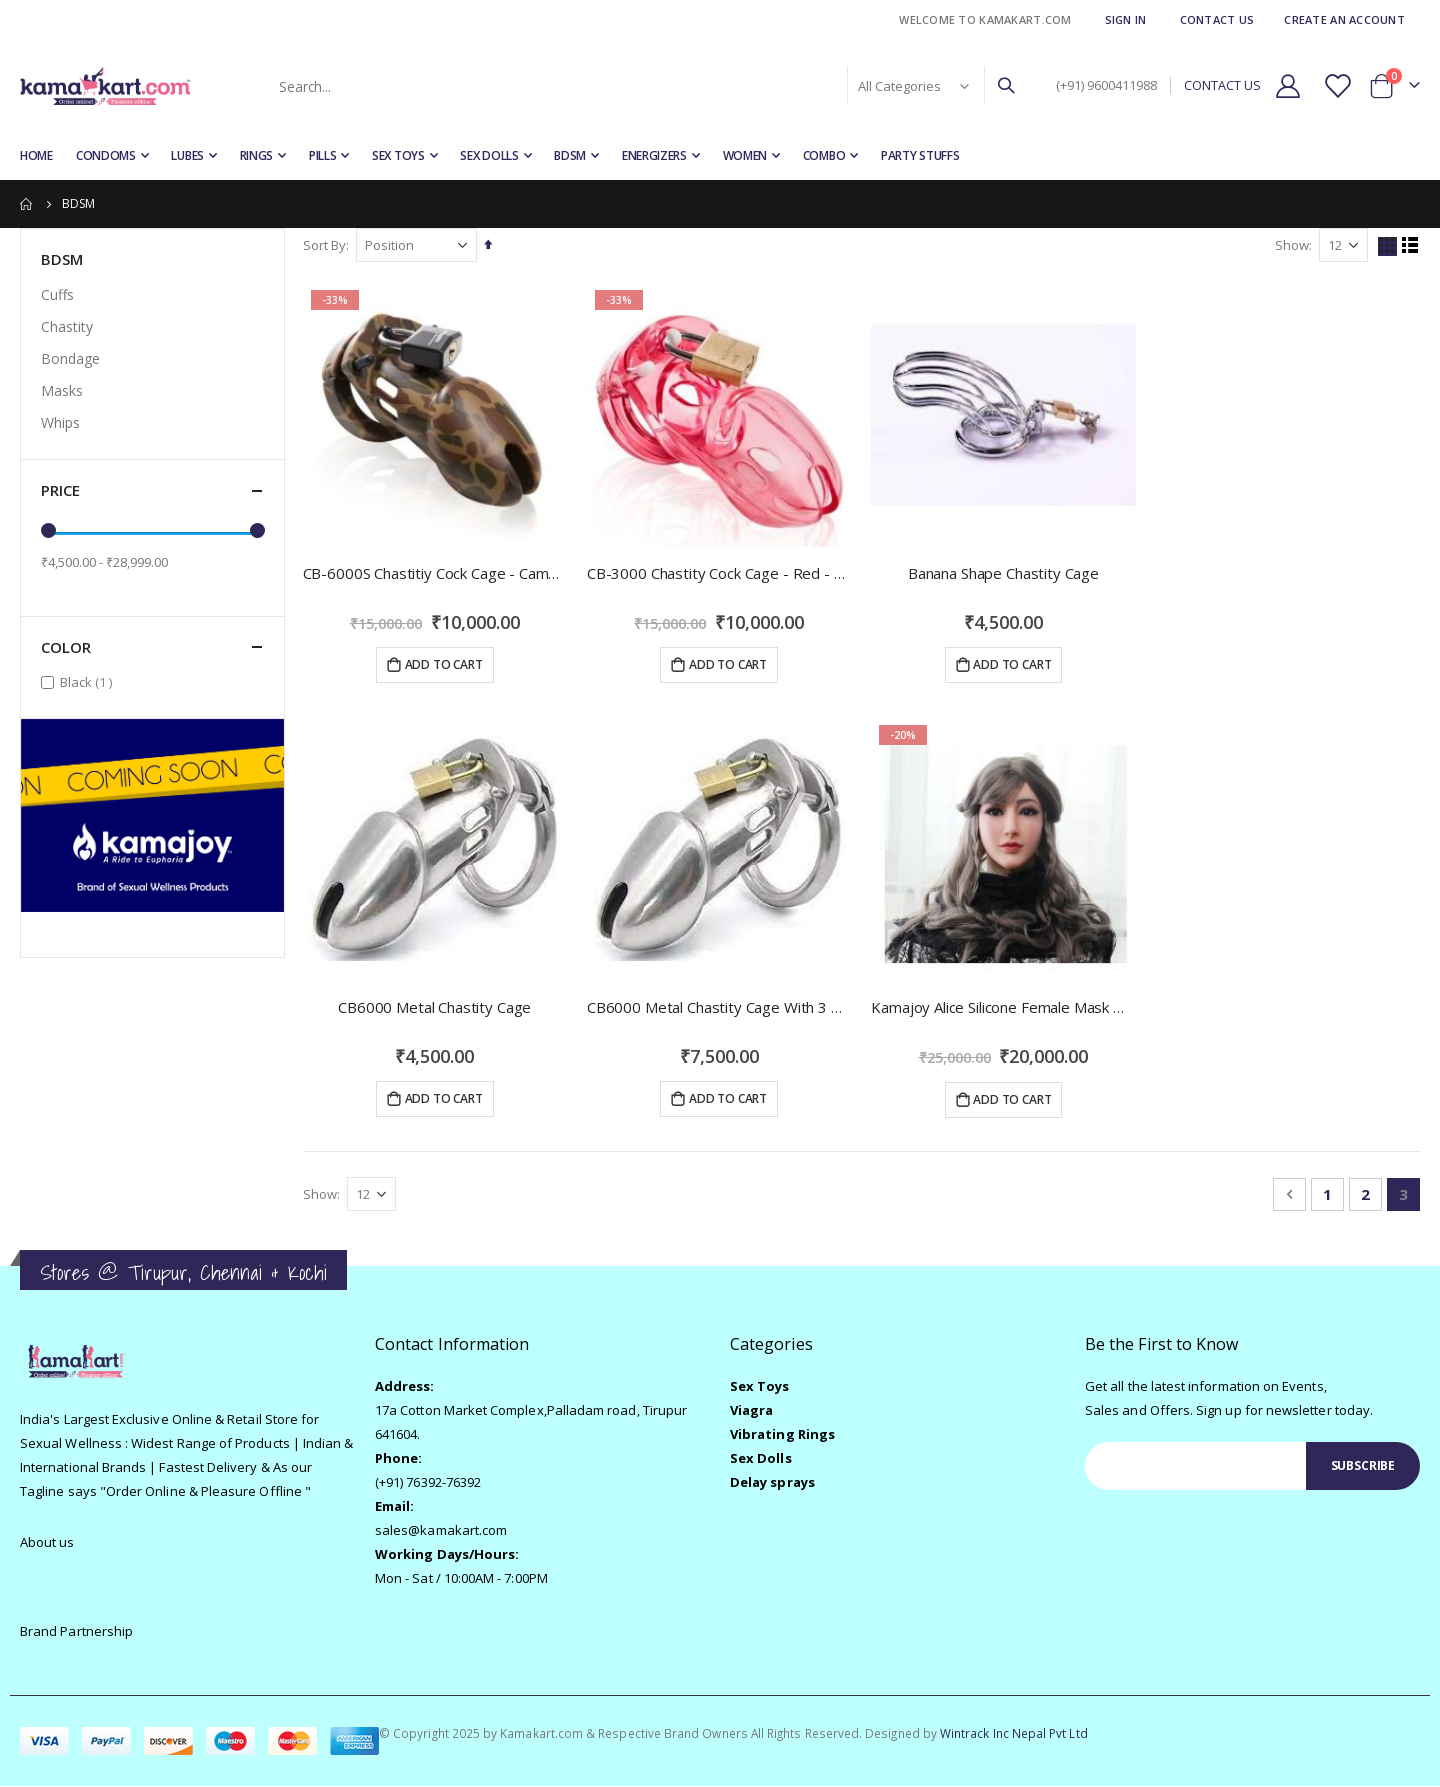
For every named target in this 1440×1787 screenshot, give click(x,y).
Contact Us (1217, 19)
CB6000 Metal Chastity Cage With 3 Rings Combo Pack (721, 1007)
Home (27, 204)
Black (88, 681)
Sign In (1126, 19)
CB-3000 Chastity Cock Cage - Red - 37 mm (721, 572)
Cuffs (57, 294)
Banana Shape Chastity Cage (1004, 572)
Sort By (326, 245)
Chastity (67, 326)
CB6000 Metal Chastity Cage (436, 1007)
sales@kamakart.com (441, 1532)
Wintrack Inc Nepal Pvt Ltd (1014, 1734)
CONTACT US (1222, 85)
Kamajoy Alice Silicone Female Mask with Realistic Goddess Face (1005, 1007)
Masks (62, 390)
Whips (60, 422)
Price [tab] (152, 490)
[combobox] (645, 86)
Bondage (70, 358)
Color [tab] (152, 647)
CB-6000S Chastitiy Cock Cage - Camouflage (437, 572)
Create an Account (1344, 19)
